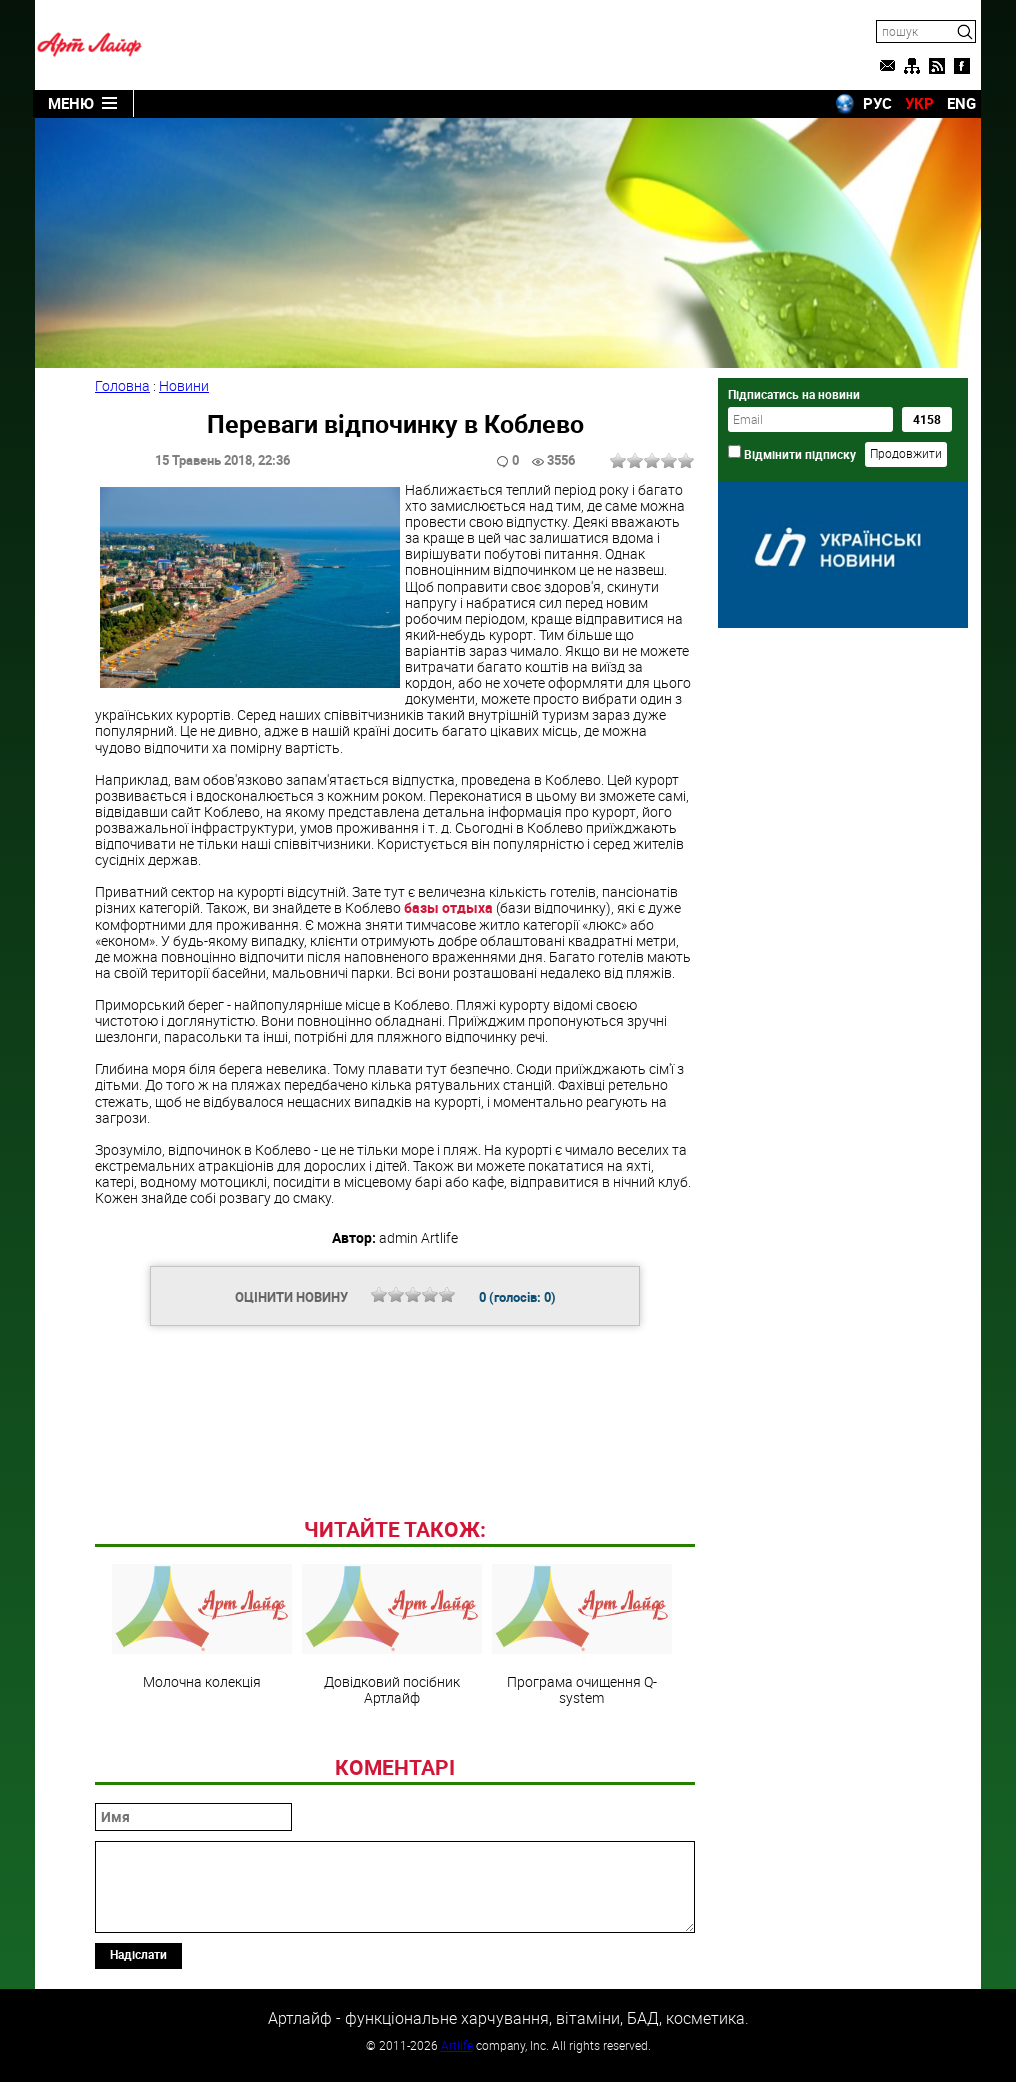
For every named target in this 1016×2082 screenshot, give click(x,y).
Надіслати (138, 1954)
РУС (877, 103)
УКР (919, 103)
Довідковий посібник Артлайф (392, 1635)
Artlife (457, 2045)
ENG (961, 103)
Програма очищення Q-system (582, 1635)
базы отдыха (448, 907)
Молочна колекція (202, 1627)
